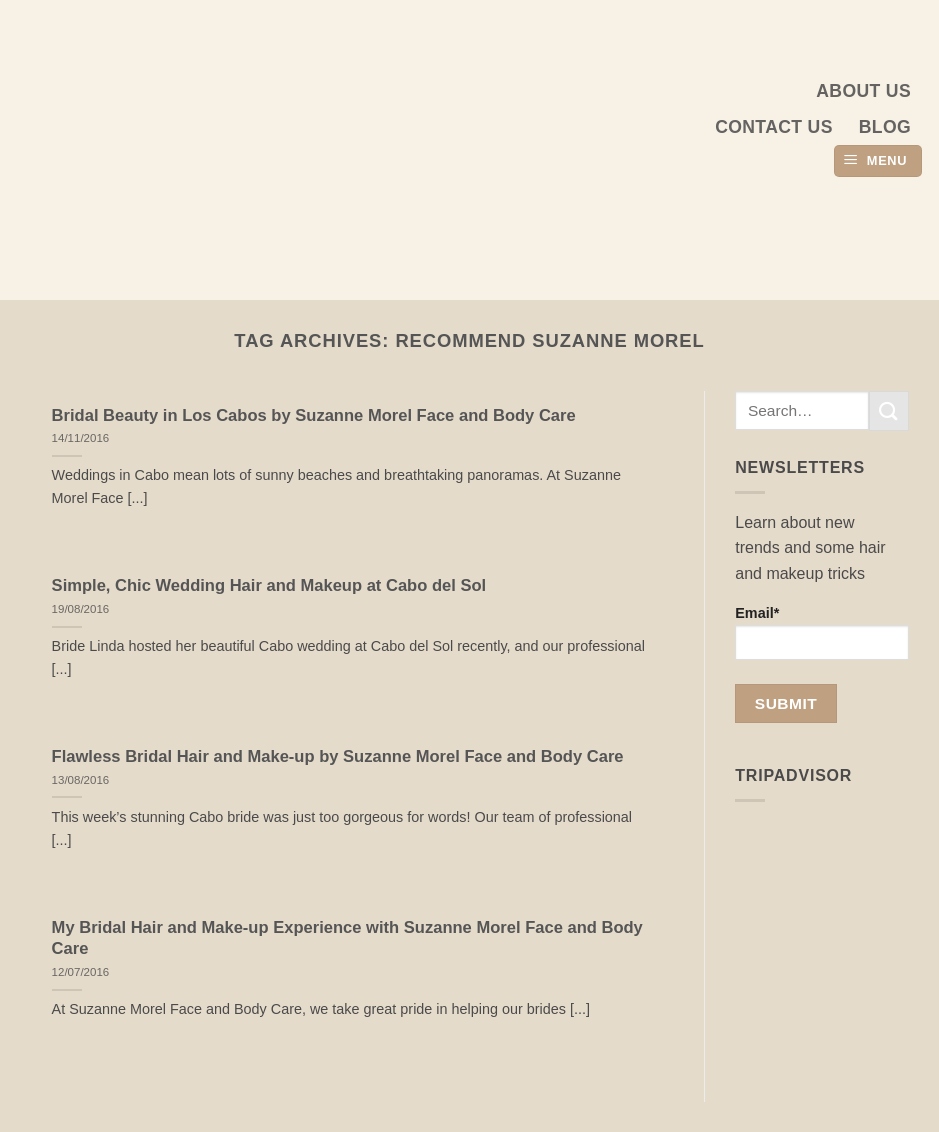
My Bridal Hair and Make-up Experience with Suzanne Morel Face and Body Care (347, 938)
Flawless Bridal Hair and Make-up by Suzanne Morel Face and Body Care (338, 756)
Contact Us (774, 127)
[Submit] (889, 410)
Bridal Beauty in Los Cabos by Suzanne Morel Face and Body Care (314, 415)
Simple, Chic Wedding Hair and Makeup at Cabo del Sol (269, 585)
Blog (885, 127)
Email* (822, 632)
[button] (878, 161)
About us (863, 91)
